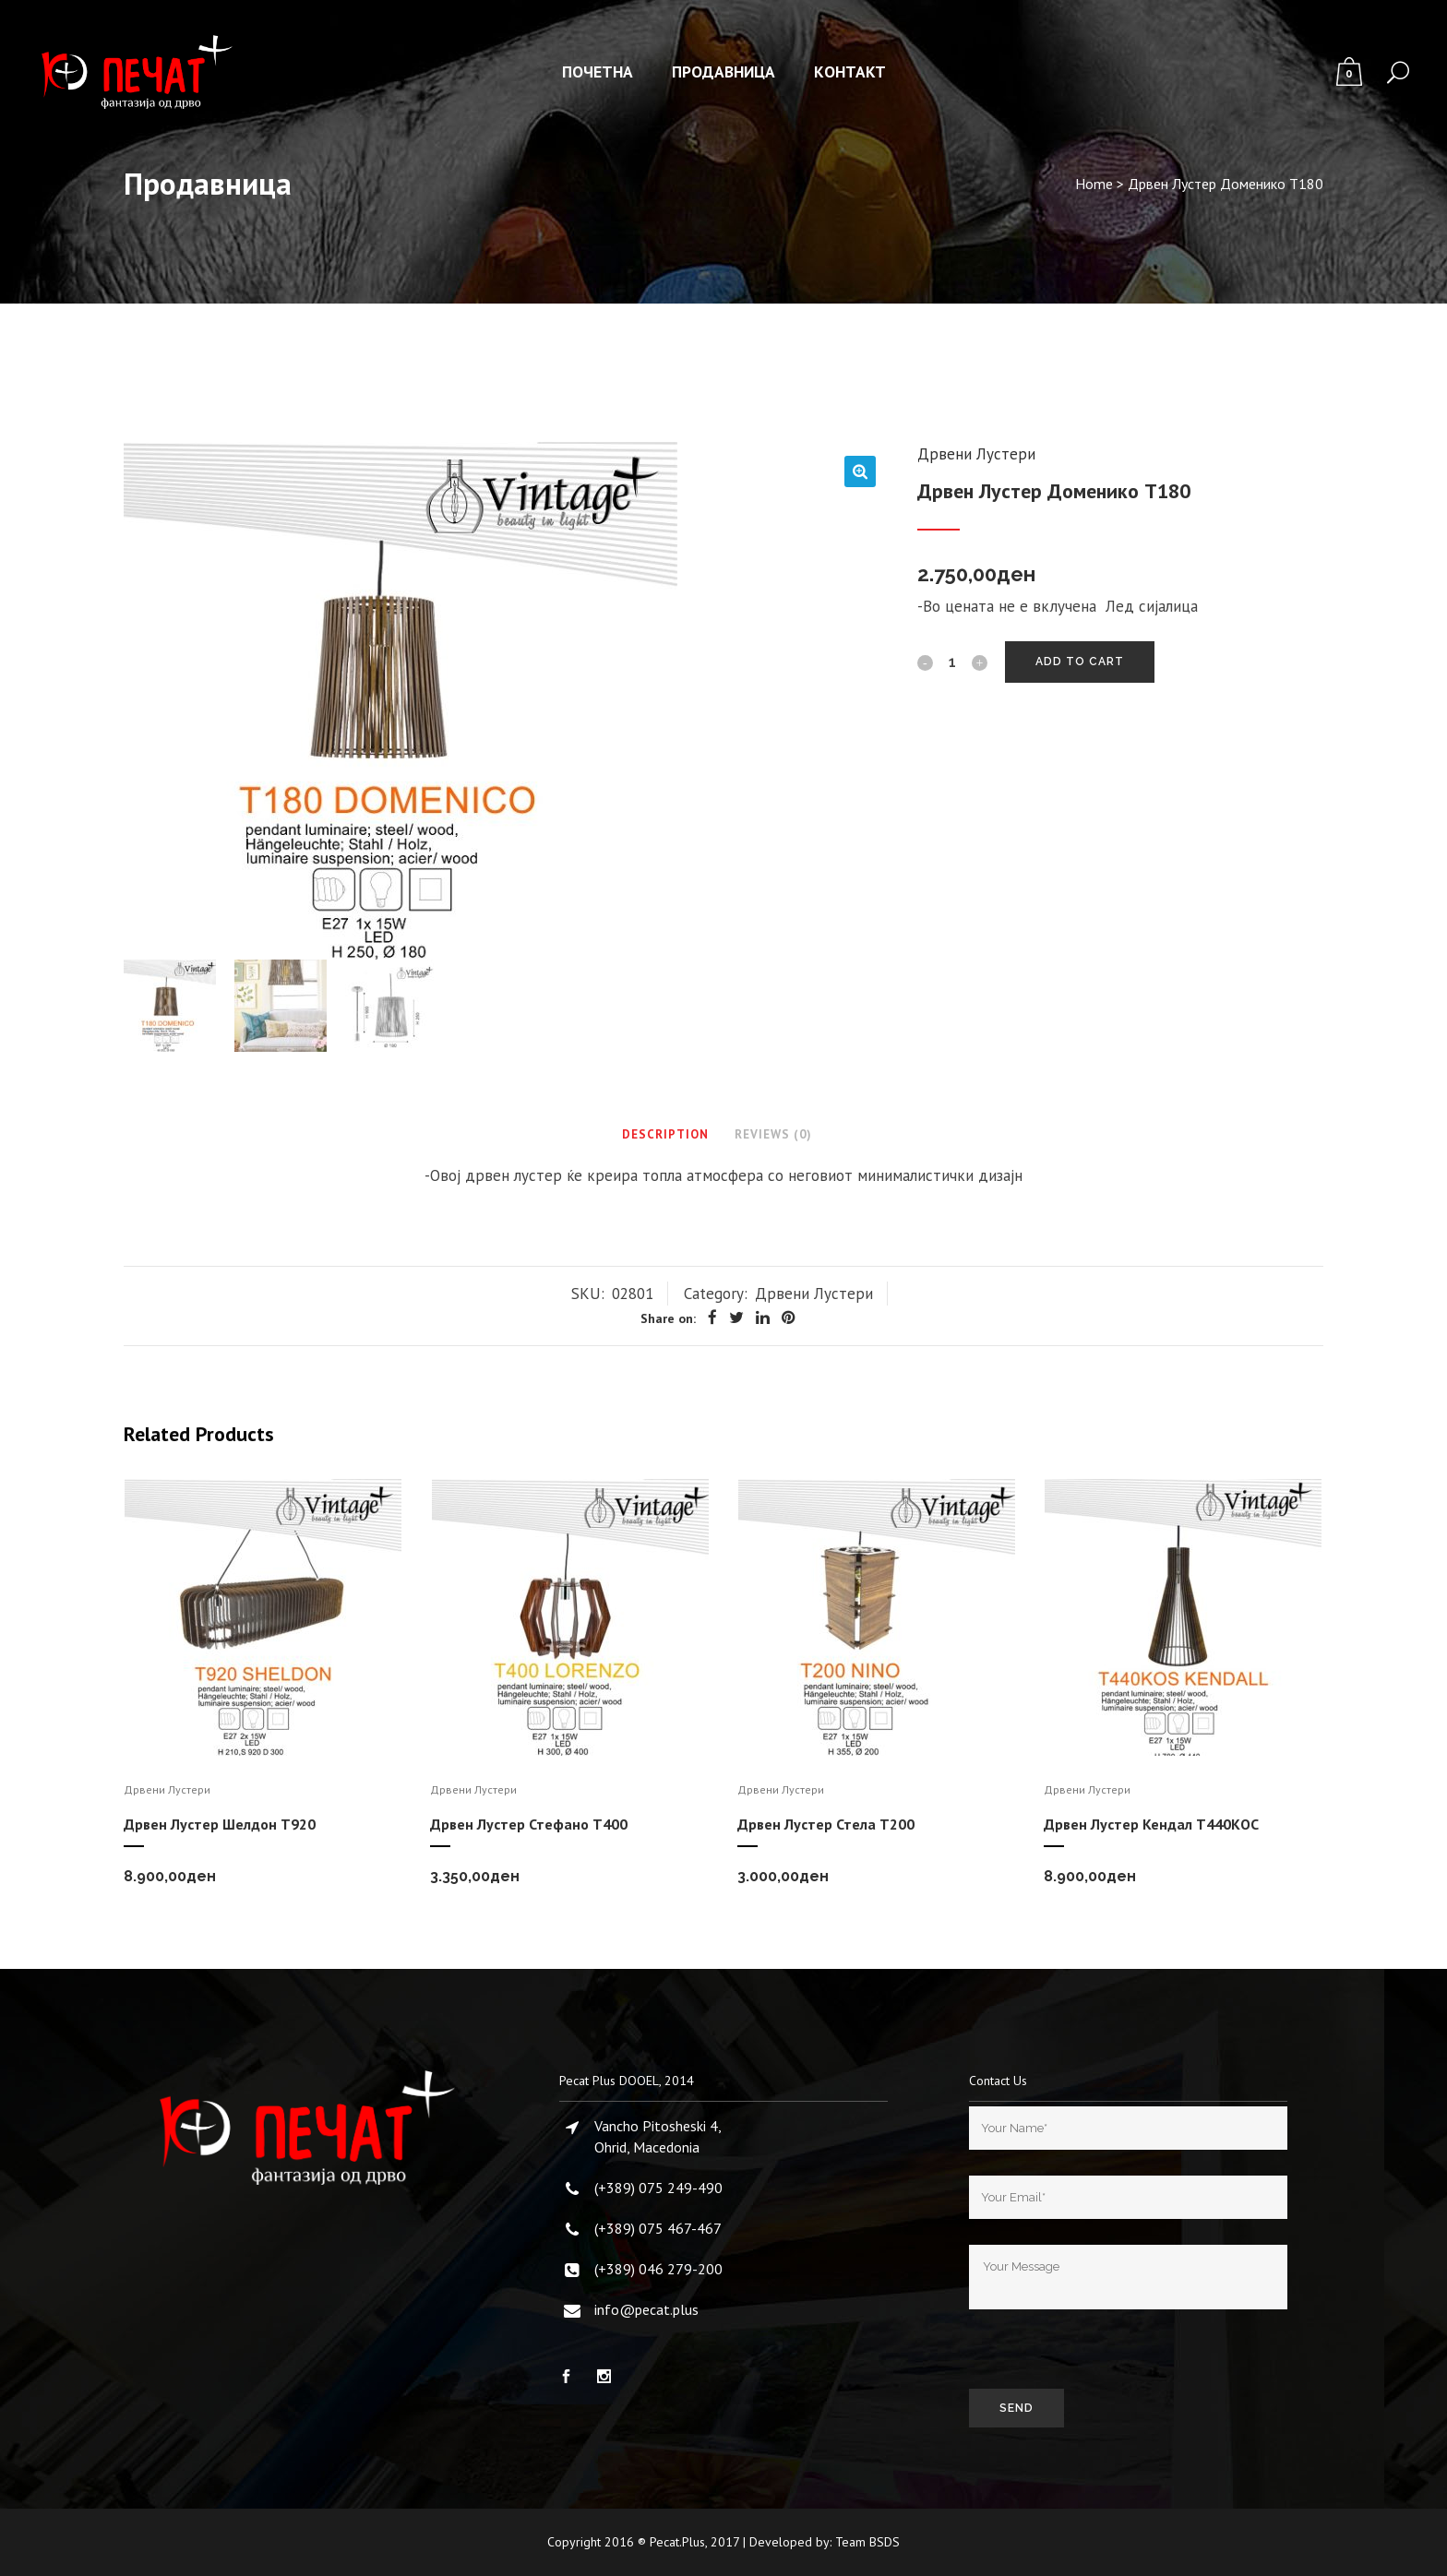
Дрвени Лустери (976, 454)
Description (665, 1134)
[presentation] (1109, 2353)
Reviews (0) (773, 1134)
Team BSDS (867, 2542)
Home (1094, 183)
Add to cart (1079, 661)
